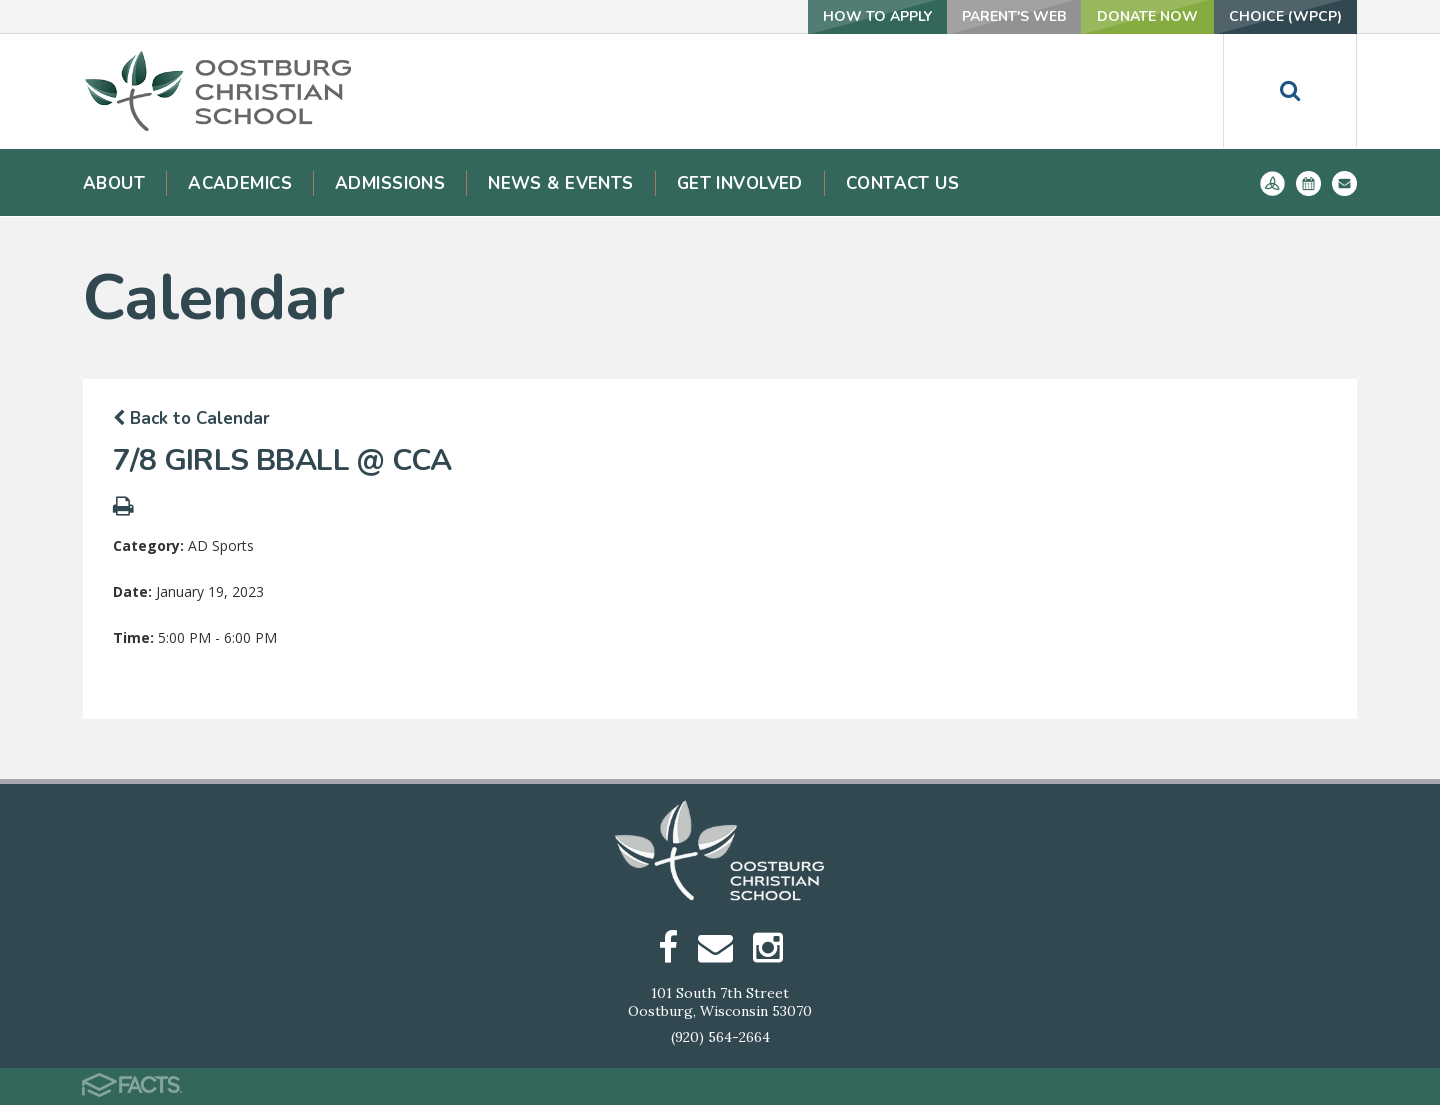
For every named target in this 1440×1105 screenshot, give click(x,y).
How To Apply (877, 16)
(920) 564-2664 (720, 1037)
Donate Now (1147, 16)
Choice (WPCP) (1285, 16)
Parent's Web (1014, 16)
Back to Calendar (191, 418)
